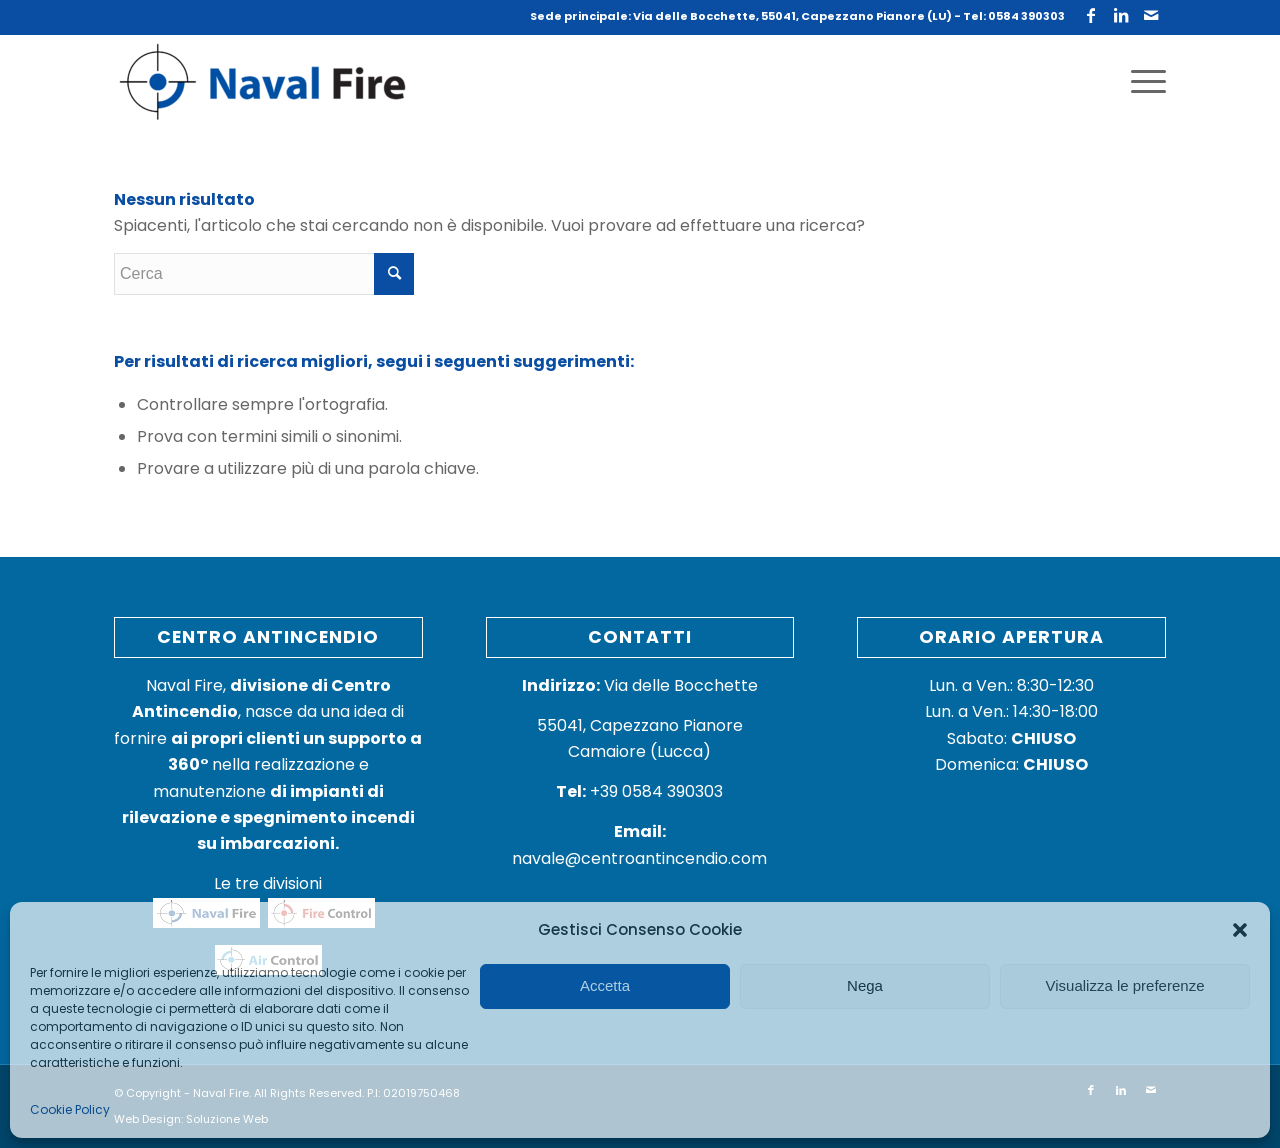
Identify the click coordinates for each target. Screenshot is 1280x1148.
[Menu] (1142, 81)
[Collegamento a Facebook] (1090, 15)
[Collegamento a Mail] (1151, 15)
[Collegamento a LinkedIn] (1120, 15)
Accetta (605, 985)
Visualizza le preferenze (1125, 985)
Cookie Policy (70, 1109)
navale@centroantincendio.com (639, 858)
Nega (865, 985)
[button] (1240, 930)
